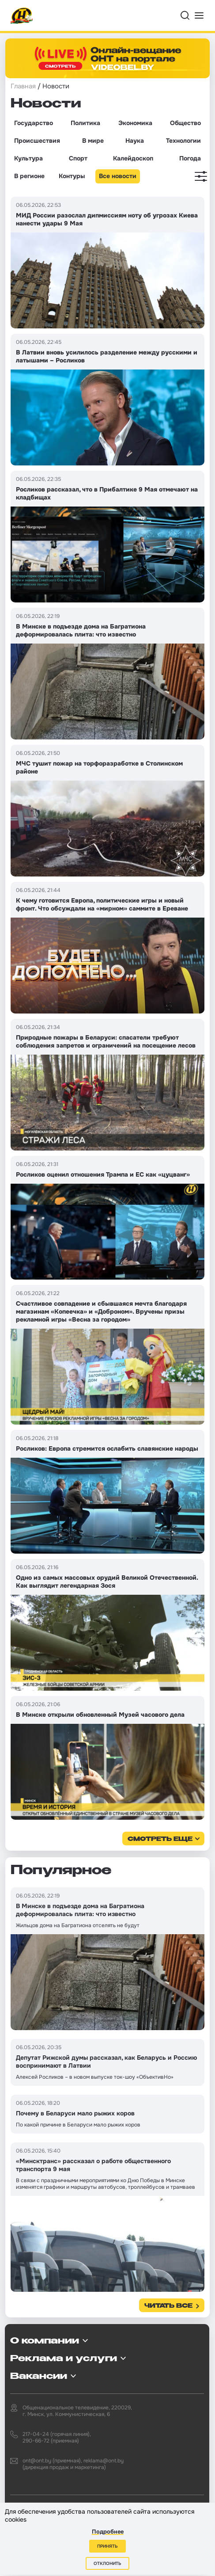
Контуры (72, 176)
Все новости (117, 176)
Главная (23, 86)
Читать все (168, 2306)
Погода (190, 158)
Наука (134, 141)
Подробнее (108, 2531)
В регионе (29, 176)
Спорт (78, 158)
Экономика (135, 123)
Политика (85, 123)
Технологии (183, 141)
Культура (28, 158)
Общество (185, 123)
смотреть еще (160, 1839)
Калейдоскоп (133, 158)
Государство (33, 123)
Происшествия (37, 141)
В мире (93, 141)
